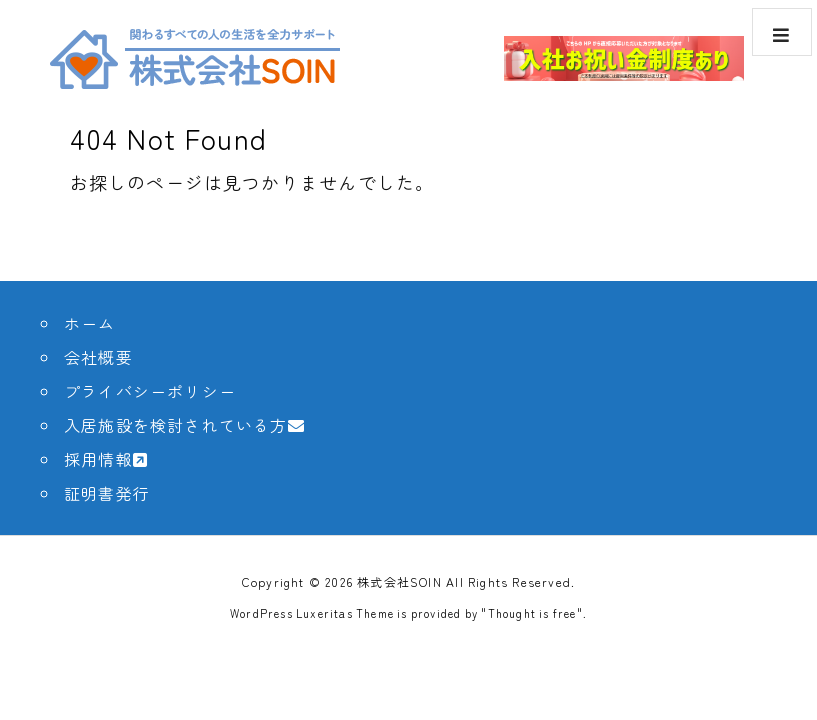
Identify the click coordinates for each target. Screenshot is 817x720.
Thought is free (532, 613)
